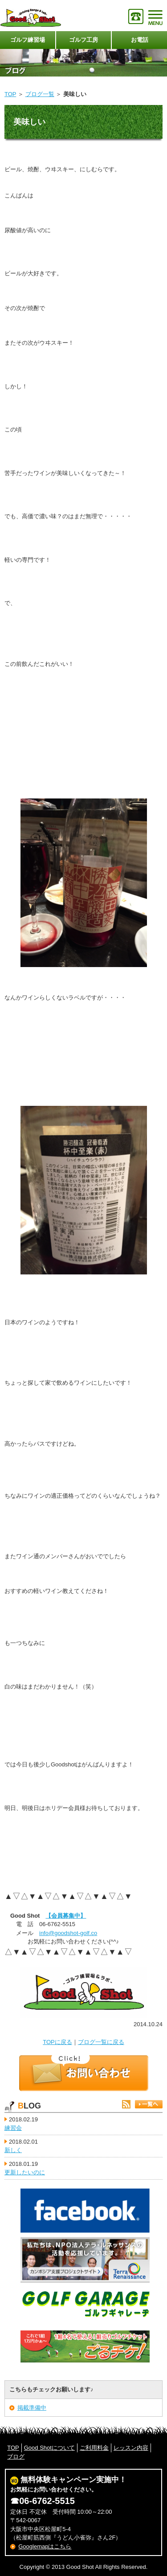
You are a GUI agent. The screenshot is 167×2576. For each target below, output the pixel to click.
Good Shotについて (49, 2447)
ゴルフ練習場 (27, 39)
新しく (13, 2150)
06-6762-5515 (47, 2501)
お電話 (139, 39)
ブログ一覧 (39, 94)
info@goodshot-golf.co (68, 1933)
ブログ (15, 2456)
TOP (10, 94)
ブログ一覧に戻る (101, 2042)
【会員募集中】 (65, 1915)
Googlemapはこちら (44, 2546)
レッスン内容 (131, 2447)
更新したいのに (24, 2172)
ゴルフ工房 (83, 39)
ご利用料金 (94, 2447)
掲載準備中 (31, 2407)
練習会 (13, 2127)
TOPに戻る (57, 2042)
